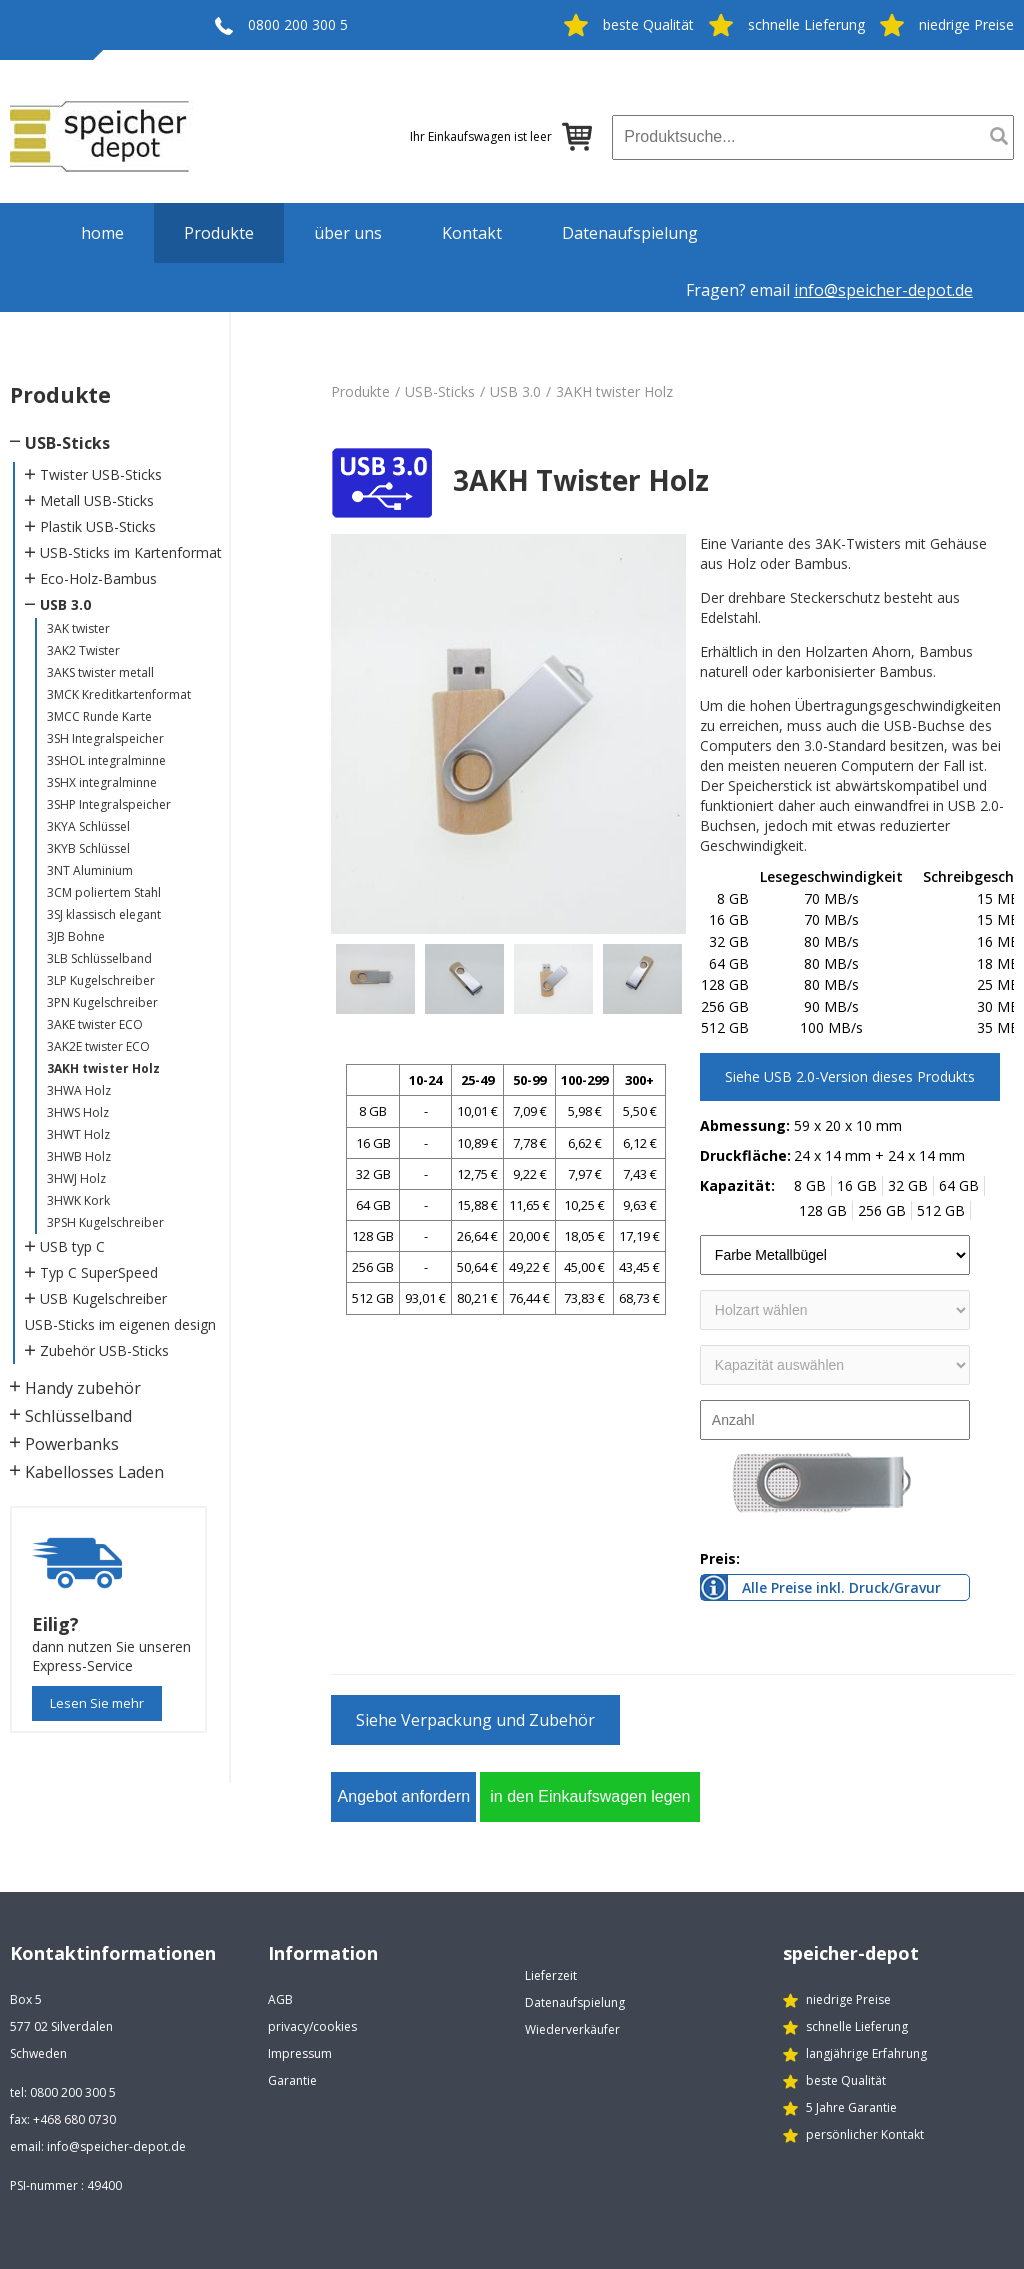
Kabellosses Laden (94, 1472)
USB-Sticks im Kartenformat (131, 552)
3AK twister (78, 628)
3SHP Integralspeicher (109, 804)
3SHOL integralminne (106, 760)
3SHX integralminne (102, 782)
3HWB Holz (79, 1156)
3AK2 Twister (83, 650)
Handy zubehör (83, 1388)
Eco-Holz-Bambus (98, 578)
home (102, 233)
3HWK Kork (78, 1200)
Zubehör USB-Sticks (104, 1350)
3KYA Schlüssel (88, 826)
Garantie (292, 2080)
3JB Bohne (76, 936)
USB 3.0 (65, 604)
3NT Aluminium (90, 870)
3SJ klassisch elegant (104, 914)
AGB (280, 1999)
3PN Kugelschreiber (102, 1002)
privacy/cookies (312, 2026)
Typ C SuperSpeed (99, 1272)
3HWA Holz (79, 1090)
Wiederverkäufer (572, 2029)
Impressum (300, 2053)
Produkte (219, 233)
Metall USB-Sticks (97, 500)
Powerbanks (72, 1444)
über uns (348, 233)
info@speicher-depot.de (883, 290)
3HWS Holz (78, 1112)
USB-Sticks (67, 443)
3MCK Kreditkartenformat (119, 694)
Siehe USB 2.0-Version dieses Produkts (850, 1076)
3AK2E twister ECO (98, 1046)
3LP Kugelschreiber (101, 980)
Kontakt (472, 233)
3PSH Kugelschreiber (105, 1222)
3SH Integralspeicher (105, 738)
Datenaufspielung (630, 233)
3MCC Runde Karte (99, 716)
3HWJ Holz (76, 1178)
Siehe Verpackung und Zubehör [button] (475, 1720)
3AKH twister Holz (103, 1068)
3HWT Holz (78, 1134)
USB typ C (72, 1246)
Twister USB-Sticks (101, 474)
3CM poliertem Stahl (104, 892)
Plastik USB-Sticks (98, 526)
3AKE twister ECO (95, 1024)
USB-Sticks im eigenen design (120, 1324)
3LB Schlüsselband (99, 958)
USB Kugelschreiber (103, 1298)
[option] (508, 734)
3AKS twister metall (100, 672)
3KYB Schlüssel (88, 848)
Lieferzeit (551, 1975)
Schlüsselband (78, 1416)
